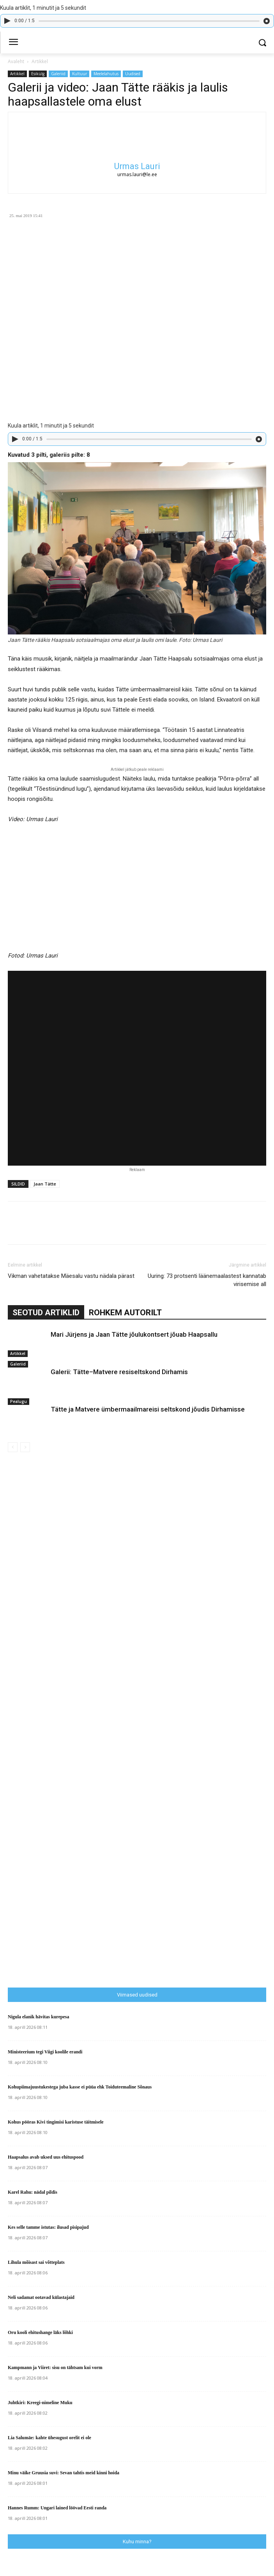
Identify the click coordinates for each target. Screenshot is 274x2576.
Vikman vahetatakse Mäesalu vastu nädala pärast (71, 1275)
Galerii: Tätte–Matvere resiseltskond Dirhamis (119, 1372)
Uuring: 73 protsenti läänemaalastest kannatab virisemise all (207, 1280)
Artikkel (40, 61)
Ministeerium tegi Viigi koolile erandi (45, 2052)
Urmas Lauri (137, 166)
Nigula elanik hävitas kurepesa (38, 2016)
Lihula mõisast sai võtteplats (36, 2262)
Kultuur (79, 73)
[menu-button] (13, 42)
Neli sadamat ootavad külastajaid (41, 2297)
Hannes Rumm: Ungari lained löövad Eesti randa (57, 2508)
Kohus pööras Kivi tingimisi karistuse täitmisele (56, 2122)
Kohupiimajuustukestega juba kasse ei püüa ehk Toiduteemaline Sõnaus (80, 2087)
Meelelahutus (106, 73)
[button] (262, 42)
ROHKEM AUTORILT (125, 1312)
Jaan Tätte (45, 1184)
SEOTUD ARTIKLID (46, 1312)
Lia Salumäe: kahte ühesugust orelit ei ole (49, 2437)
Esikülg (37, 73)
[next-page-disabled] (25, 1447)
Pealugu (18, 1401)
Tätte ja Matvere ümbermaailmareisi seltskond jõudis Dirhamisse (148, 1409)
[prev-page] (13, 1447)
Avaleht (16, 61)
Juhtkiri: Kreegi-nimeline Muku (40, 2402)
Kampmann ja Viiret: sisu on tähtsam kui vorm (55, 2367)
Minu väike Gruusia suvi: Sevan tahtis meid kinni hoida (63, 2472)
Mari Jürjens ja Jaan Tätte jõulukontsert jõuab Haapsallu (134, 1334)
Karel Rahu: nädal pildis (32, 2192)
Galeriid (58, 73)
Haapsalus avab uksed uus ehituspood (45, 2157)
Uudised (132, 73)
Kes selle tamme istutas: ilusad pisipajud (48, 2227)
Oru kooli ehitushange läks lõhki (40, 2332)
